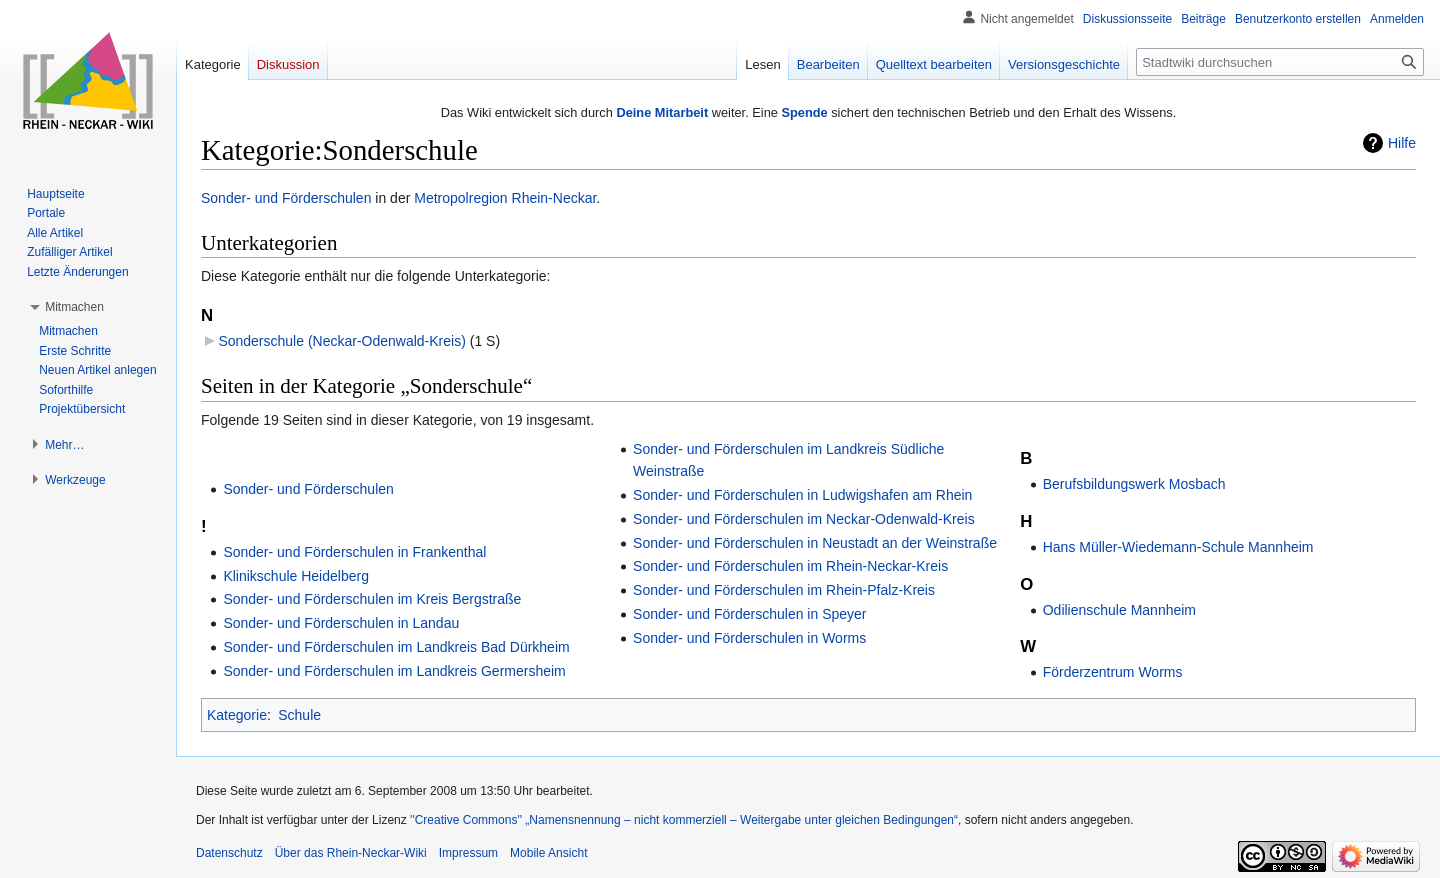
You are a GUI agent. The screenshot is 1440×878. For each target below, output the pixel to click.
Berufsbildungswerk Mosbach (1134, 484)
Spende (804, 112)
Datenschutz (229, 853)
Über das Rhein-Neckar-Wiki (351, 853)
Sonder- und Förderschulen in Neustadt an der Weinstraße (815, 543)
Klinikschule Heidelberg (296, 576)
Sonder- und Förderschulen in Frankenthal (354, 552)
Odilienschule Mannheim (1119, 610)
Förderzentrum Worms (1113, 672)
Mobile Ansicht (548, 853)
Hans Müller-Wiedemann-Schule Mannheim (1178, 547)
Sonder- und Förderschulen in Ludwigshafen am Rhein (802, 495)
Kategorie (237, 715)
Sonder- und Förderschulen (286, 198)
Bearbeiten (828, 64)
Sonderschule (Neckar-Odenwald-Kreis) (341, 341)
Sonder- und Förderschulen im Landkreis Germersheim (394, 671)
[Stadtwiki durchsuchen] (1280, 62)
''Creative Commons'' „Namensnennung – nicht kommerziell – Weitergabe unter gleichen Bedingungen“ (684, 820)
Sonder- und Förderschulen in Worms (749, 638)
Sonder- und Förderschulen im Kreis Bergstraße (372, 599)
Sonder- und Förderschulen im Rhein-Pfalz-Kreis (784, 590)
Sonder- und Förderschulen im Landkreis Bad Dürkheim (396, 647)
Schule (299, 715)
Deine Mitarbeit (662, 112)
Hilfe (1402, 143)
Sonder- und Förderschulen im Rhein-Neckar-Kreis (790, 566)
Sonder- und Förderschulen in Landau (341, 623)
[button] (74, 307)
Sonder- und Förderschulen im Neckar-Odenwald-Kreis (804, 519)
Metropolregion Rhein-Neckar (505, 198)
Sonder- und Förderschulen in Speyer (749, 614)
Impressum (468, 853)
